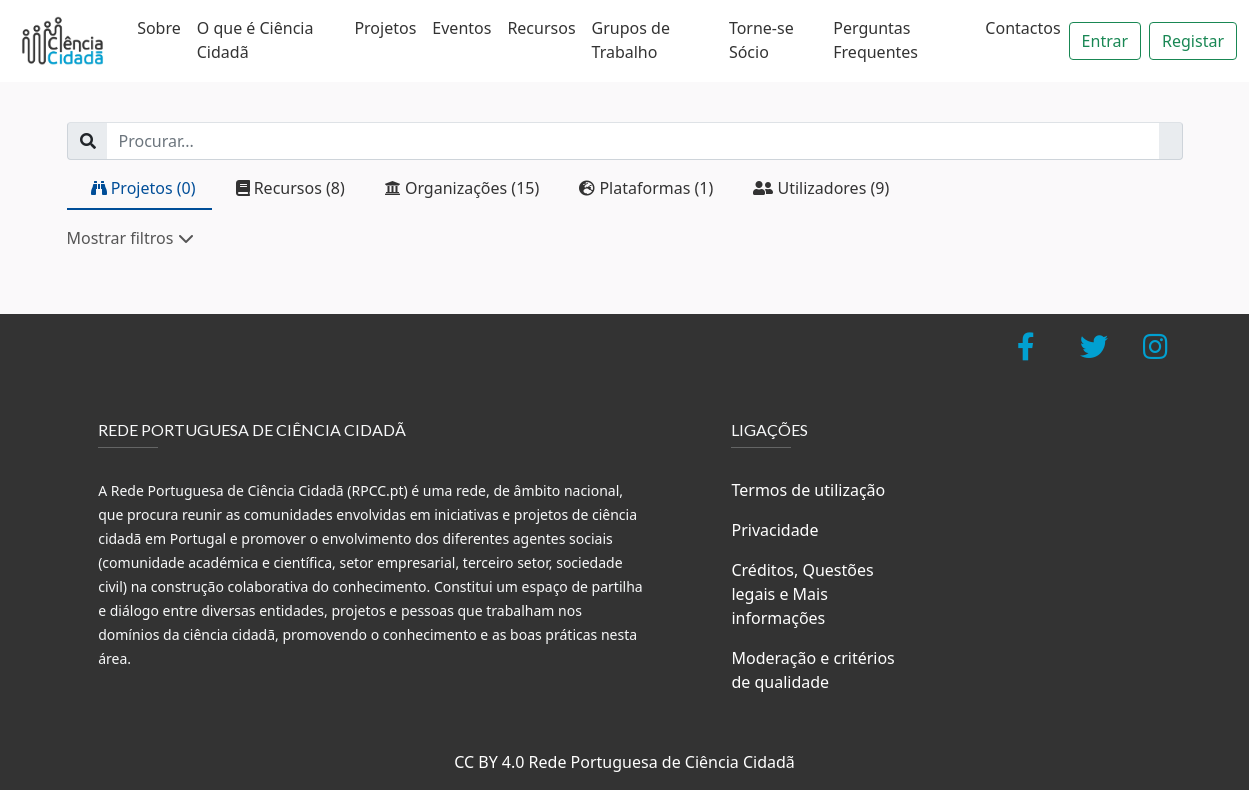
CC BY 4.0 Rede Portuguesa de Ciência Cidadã (624, 762)
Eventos (461, 28)
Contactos (1022, 28)
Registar (1193, 41)
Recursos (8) (290, 188)
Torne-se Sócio (761, 40)
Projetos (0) (143, 188)
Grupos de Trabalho (631, 40)
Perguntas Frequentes (875, 40)
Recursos (541, 28)
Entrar (1105, 41)
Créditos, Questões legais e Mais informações (802, 594)
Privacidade (774, 530)
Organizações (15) (462, 188)
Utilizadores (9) (821, 188)
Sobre (159, 28)
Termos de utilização (808, 490)
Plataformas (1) (646, 188)
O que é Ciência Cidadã (255, 40)
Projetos (385, 28)
